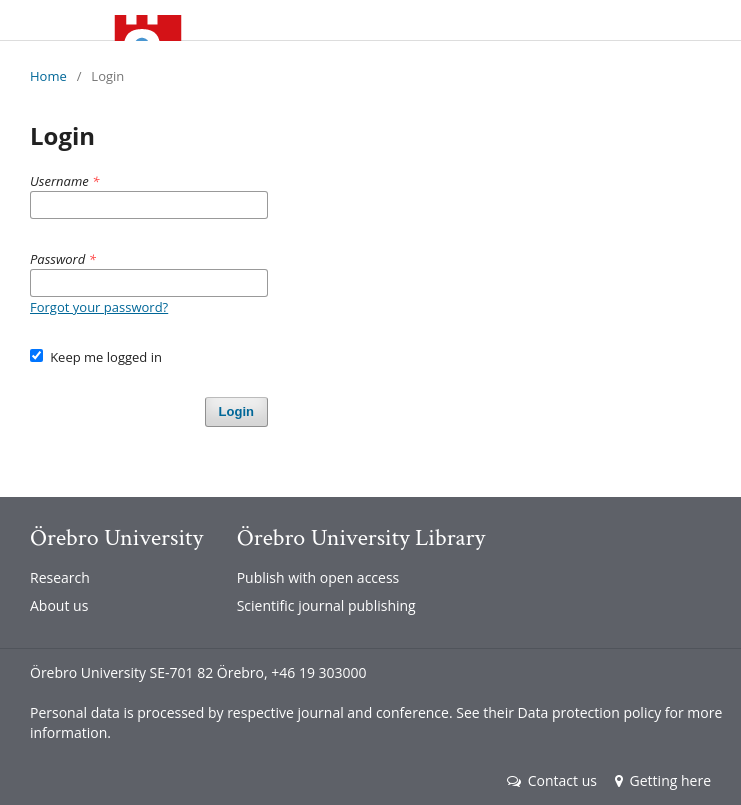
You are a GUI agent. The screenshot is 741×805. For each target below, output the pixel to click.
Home (48, 76)
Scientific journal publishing (326, 605)
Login (236, 411)
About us (59, 605)
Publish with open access (318, 577)
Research (60, 577)
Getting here (663, 780)
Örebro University (116, 537)
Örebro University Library (361, 537)
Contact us (552, 780)
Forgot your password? (99, 307)
